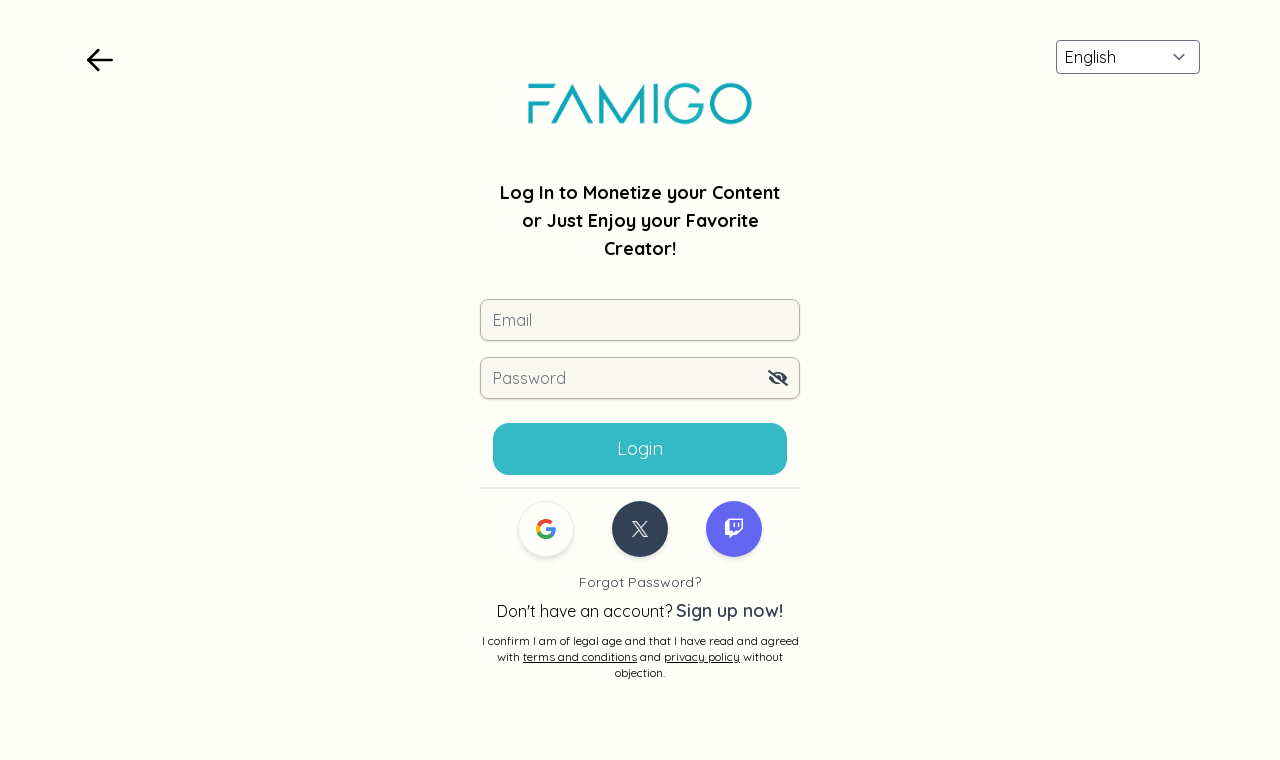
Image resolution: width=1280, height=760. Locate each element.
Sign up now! (729, 610)
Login (640, 448)
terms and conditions (580, 656)
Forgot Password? (640, 582)
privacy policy (702, 656)
